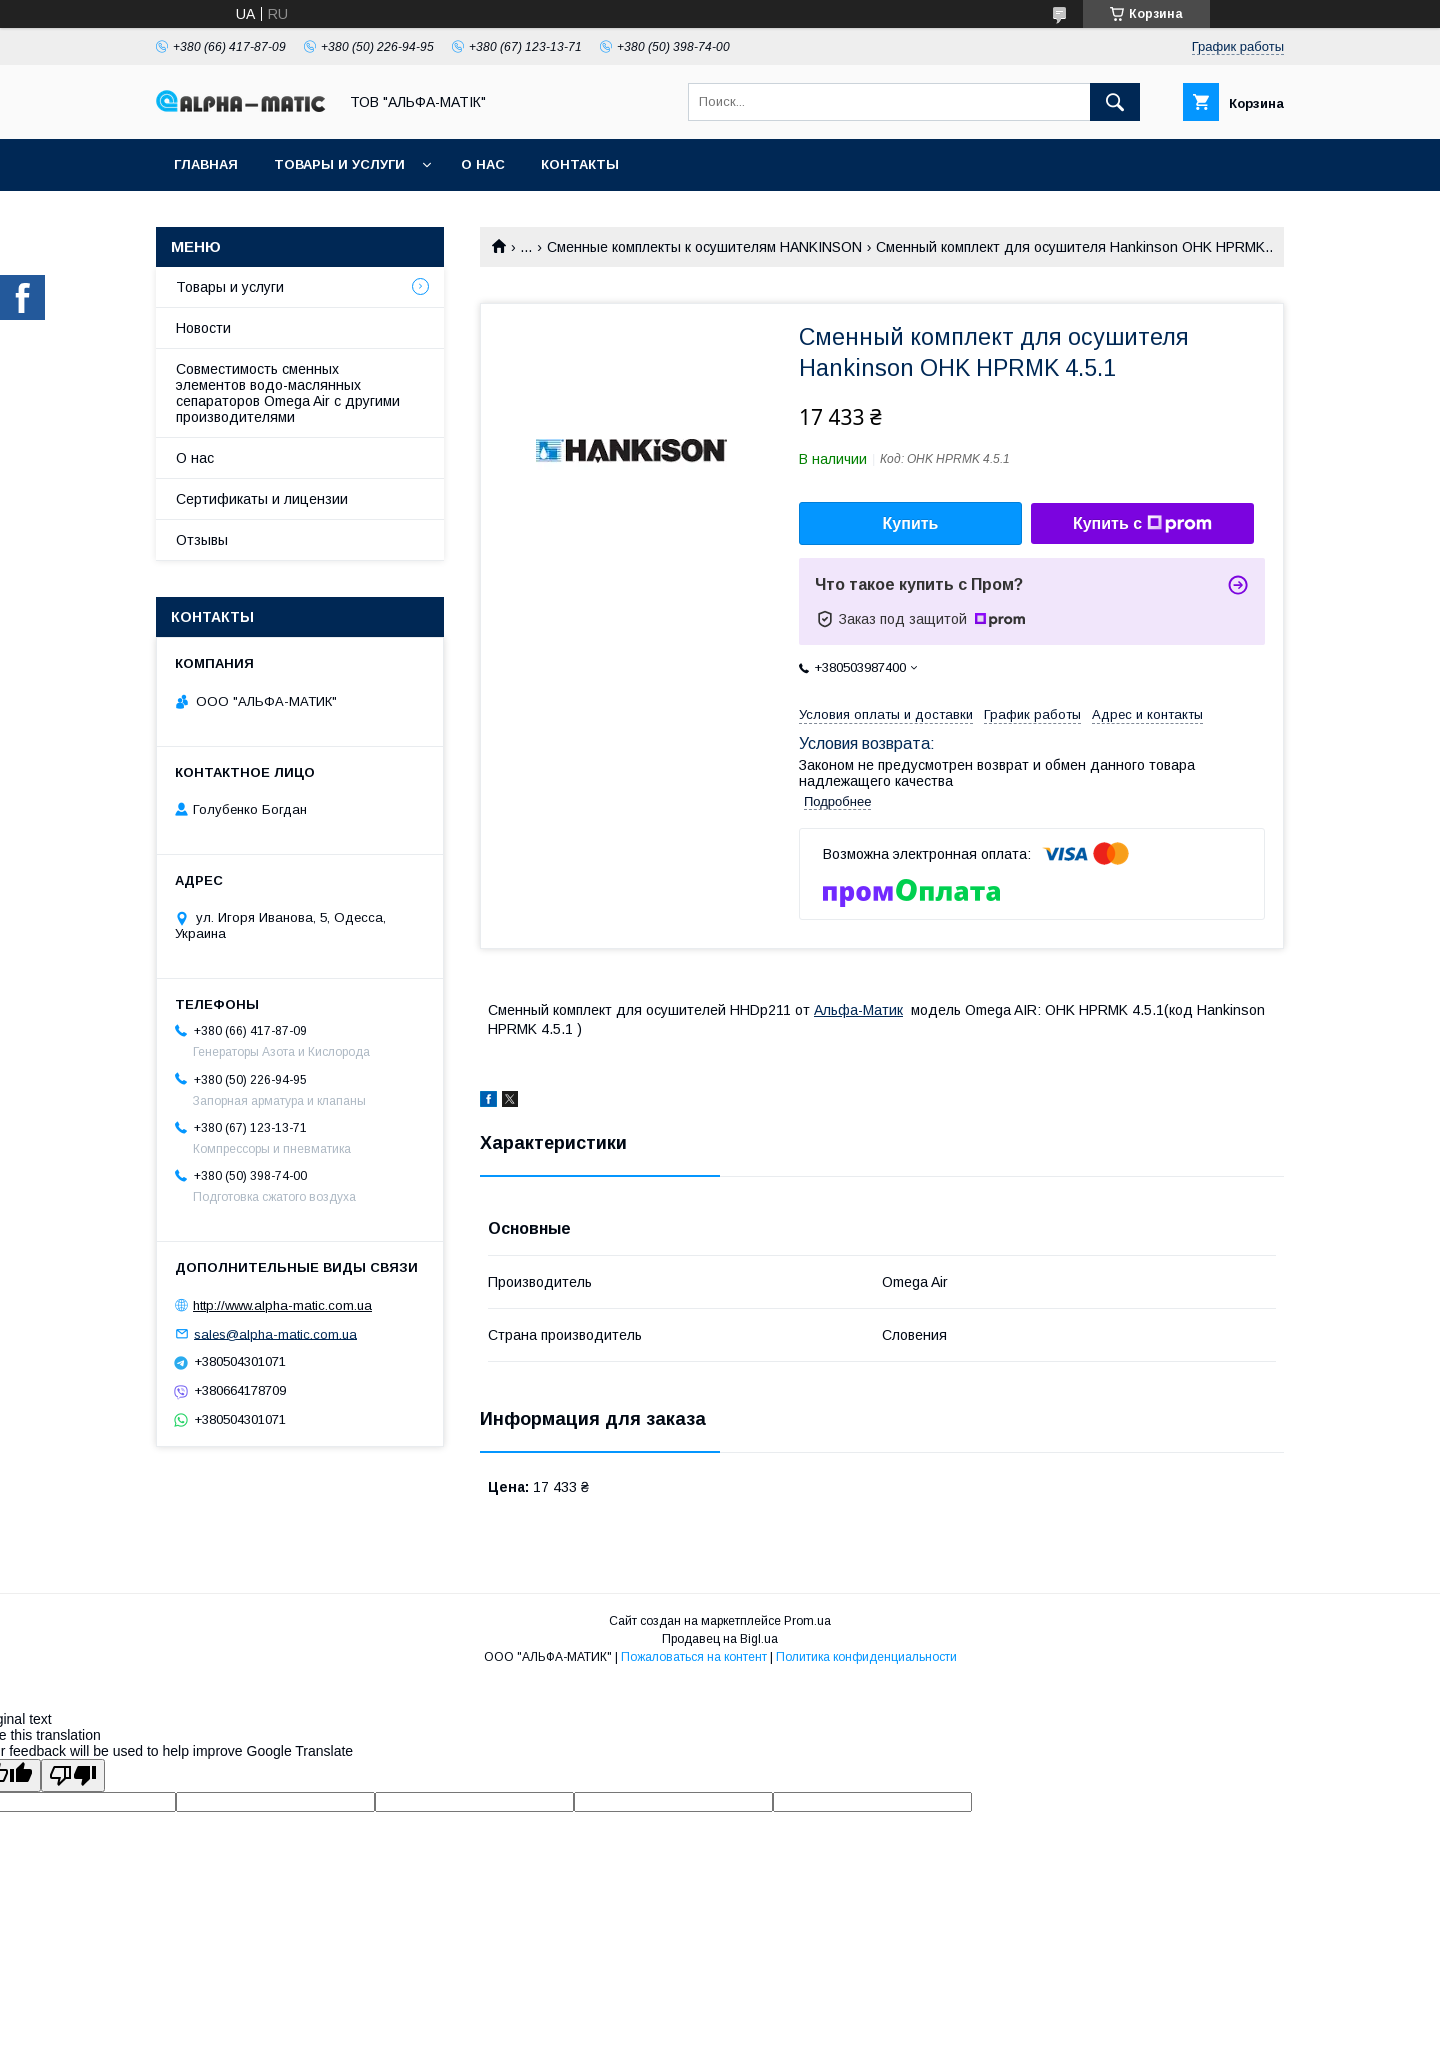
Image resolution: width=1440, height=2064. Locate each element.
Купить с (1142, 524)
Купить (911, 523)
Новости (203, 328)
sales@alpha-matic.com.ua (275, 1333)
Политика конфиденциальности (866, 1657)
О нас (483, 164)
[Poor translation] (73, 1775)
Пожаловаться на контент (694, 1657)
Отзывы (202, 540)
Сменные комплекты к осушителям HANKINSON (704, 247)
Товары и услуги (339, 164)
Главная (206, 164)
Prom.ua (807, 1621)
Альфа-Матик (858, 1010)
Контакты (580, 164)
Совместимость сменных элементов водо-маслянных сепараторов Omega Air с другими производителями (288, 393)
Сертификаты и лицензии (262, 499)
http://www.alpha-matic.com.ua (282, 1305)
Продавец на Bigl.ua (720, 1639)
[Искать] (1115, 102)
